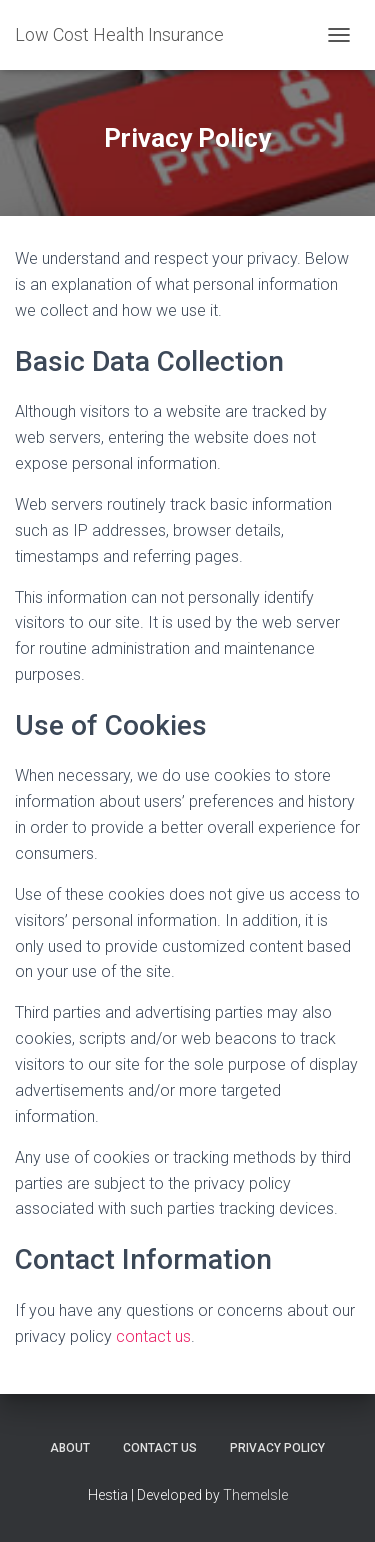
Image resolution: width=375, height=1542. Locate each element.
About (70, 1448)
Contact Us (160, 1448)
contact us (153, 1336)
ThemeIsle (255, 1495)
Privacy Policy (277, 1448)
